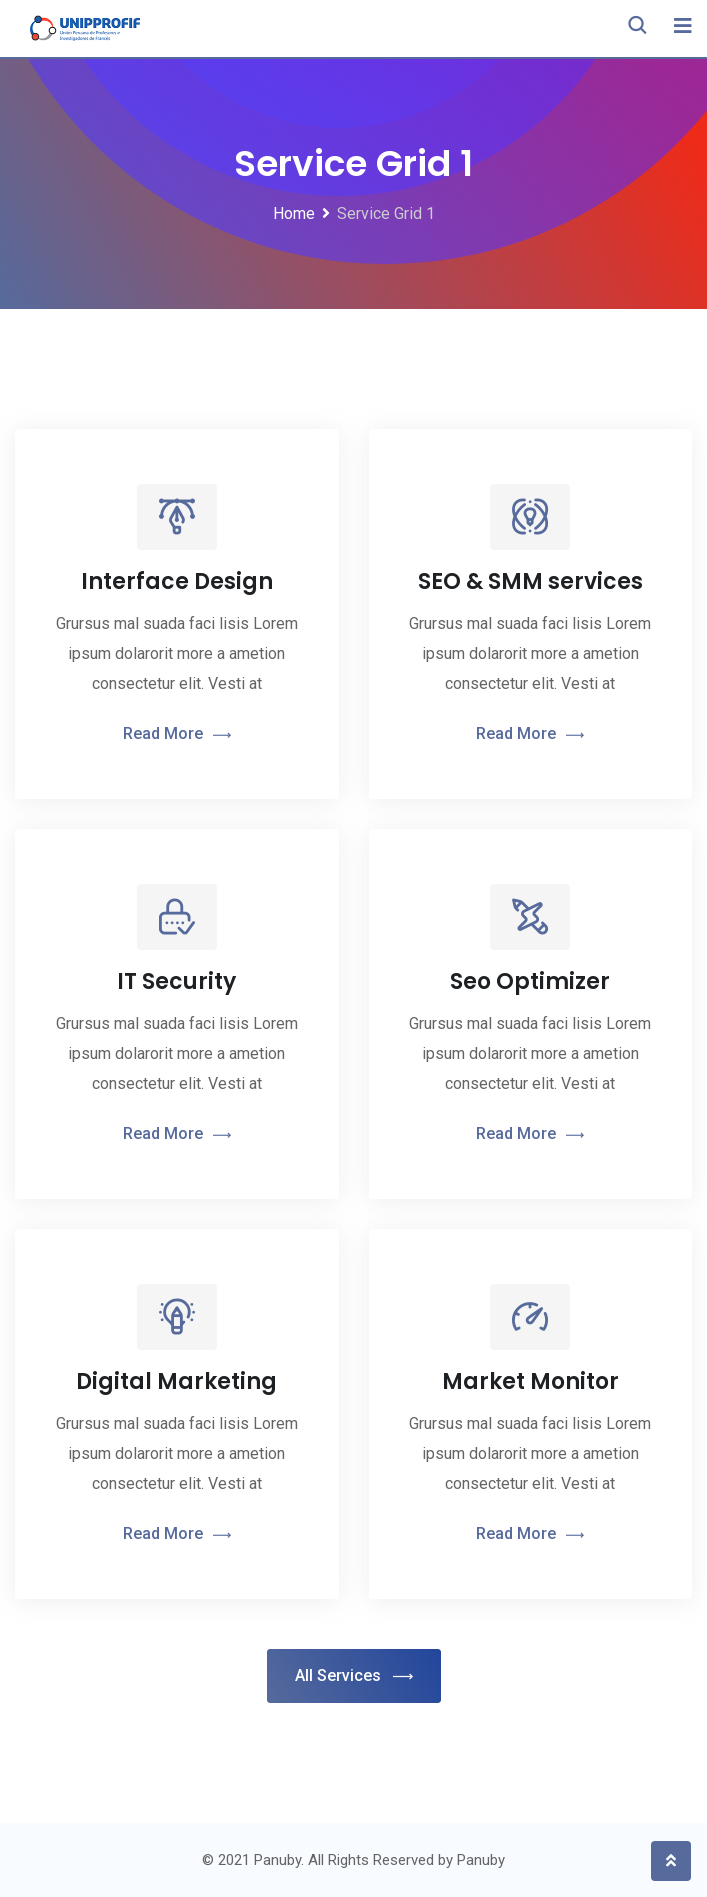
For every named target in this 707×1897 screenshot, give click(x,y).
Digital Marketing (176, 1381)
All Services (354, 1676)
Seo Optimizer (530, 981)
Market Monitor (530, 1381)
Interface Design (177, 581)
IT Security (176, 981)
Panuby (481, 1860)
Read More (177, 734)
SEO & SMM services (530, 581)
